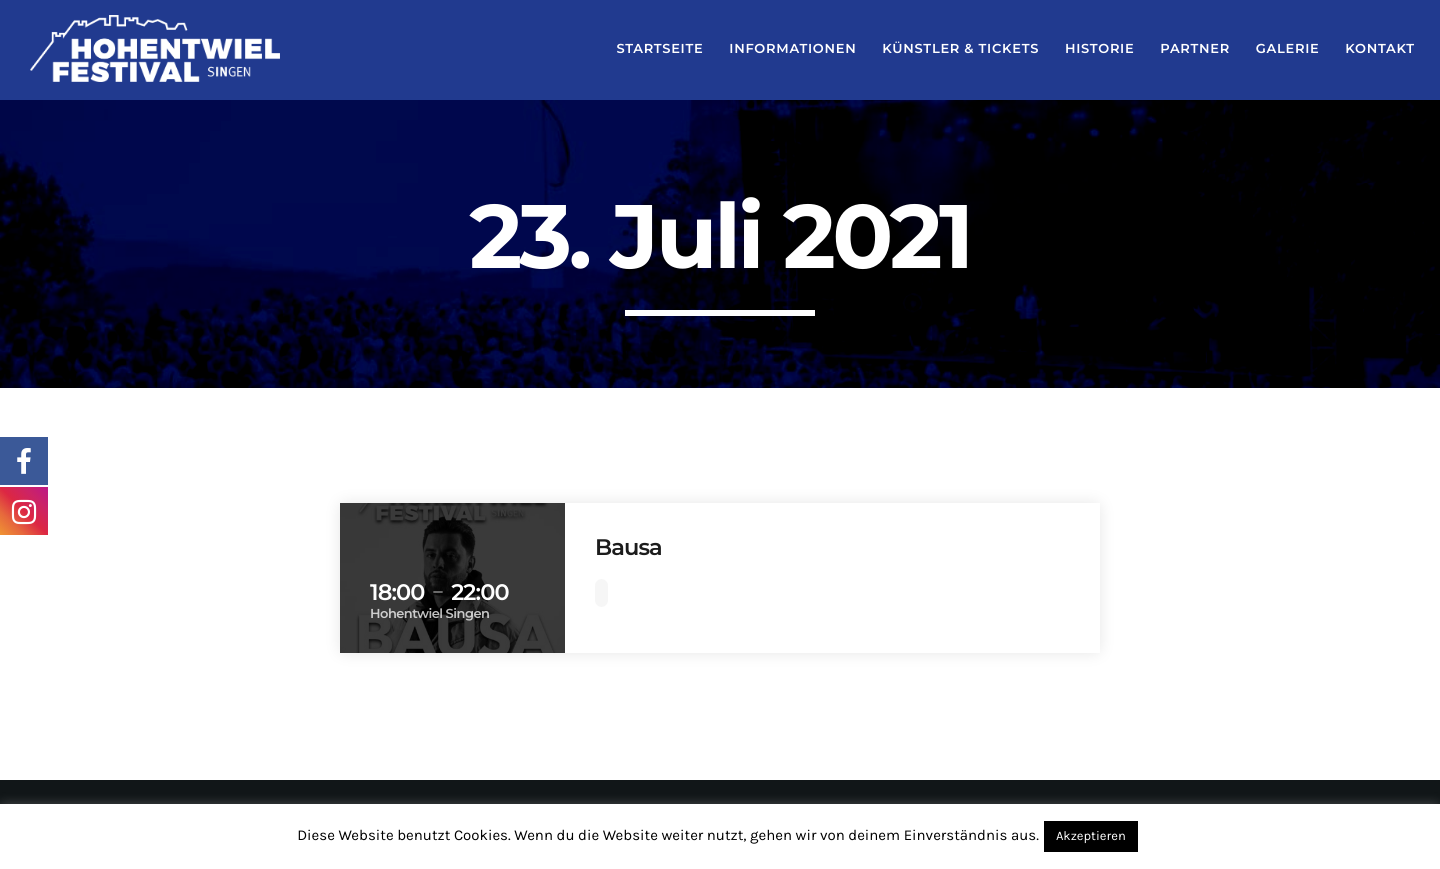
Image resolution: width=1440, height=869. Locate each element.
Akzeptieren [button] (1091, 836)
